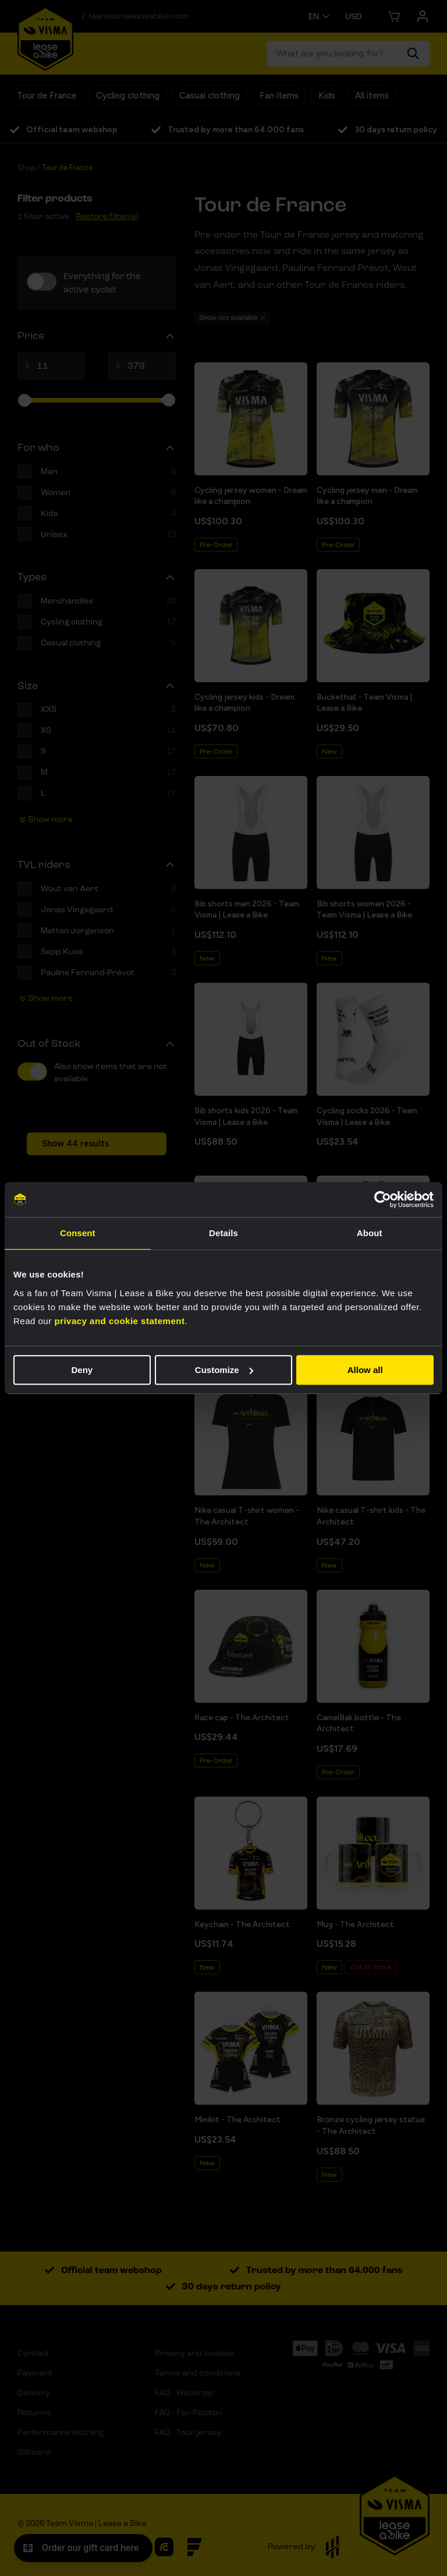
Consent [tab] (77, 1233)
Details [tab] (223, 1233)
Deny (82, 1370)
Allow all (365, 1370)
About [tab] (369, 1233)
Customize (224, 1370)
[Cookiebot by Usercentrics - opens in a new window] (383, 1199)
